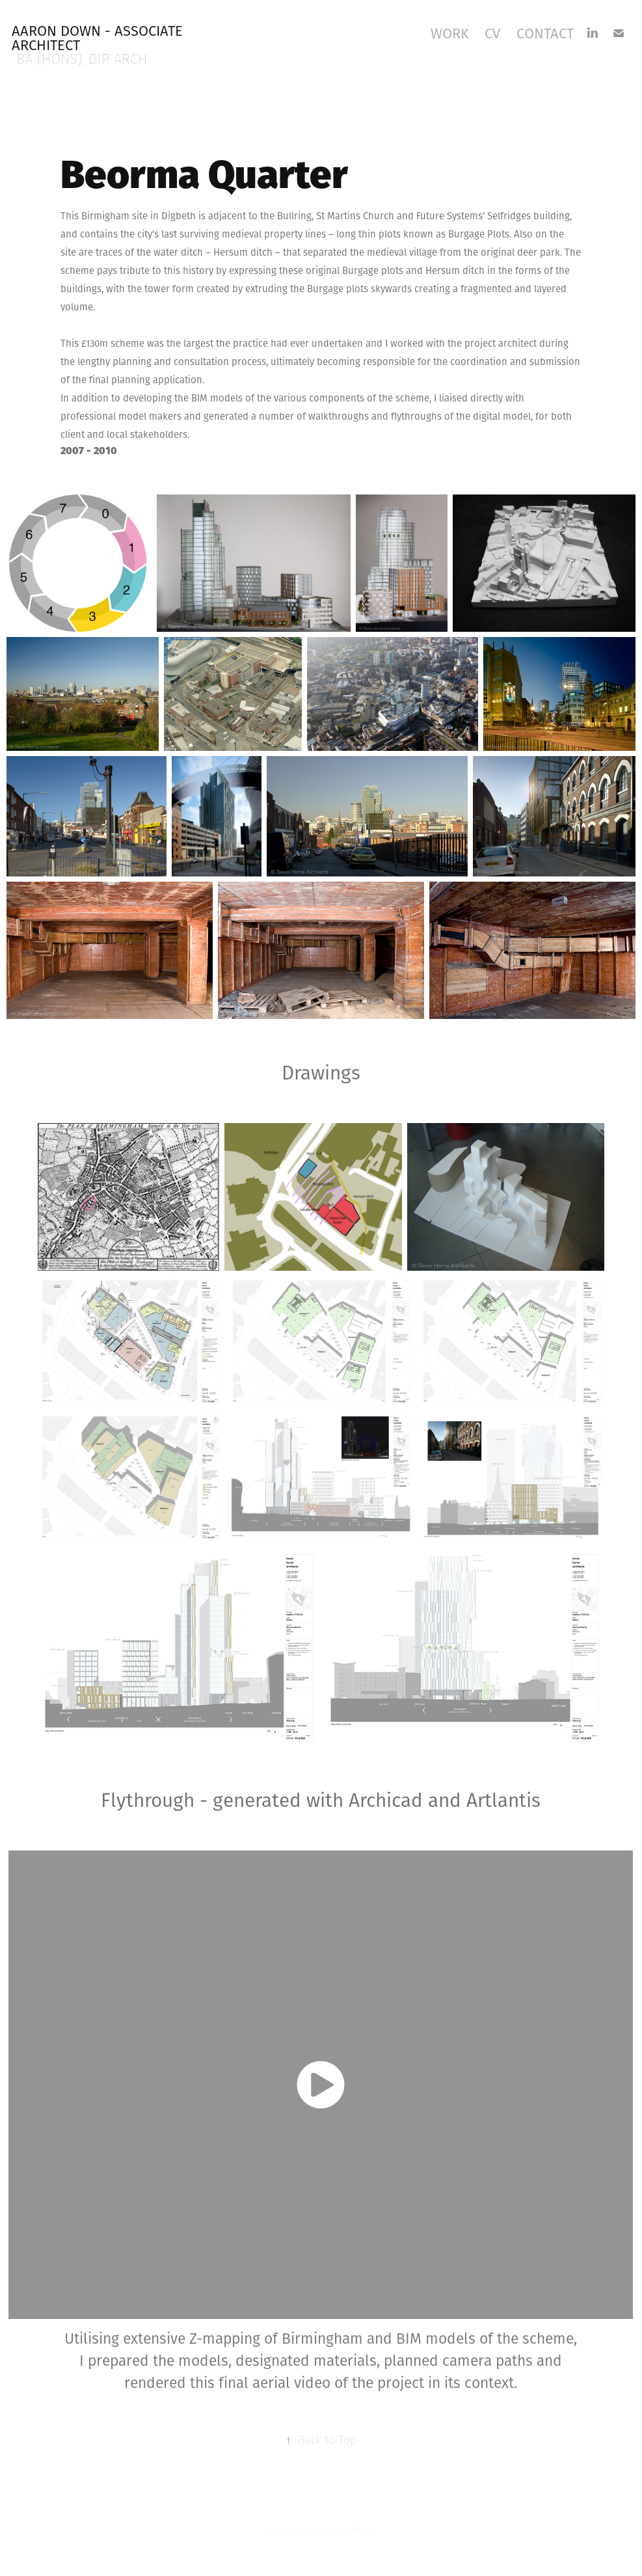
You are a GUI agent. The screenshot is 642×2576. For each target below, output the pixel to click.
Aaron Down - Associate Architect (99, 37)
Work (450, 33)
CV (492, 33)
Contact (545, 33)
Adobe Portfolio (343, 2531)
